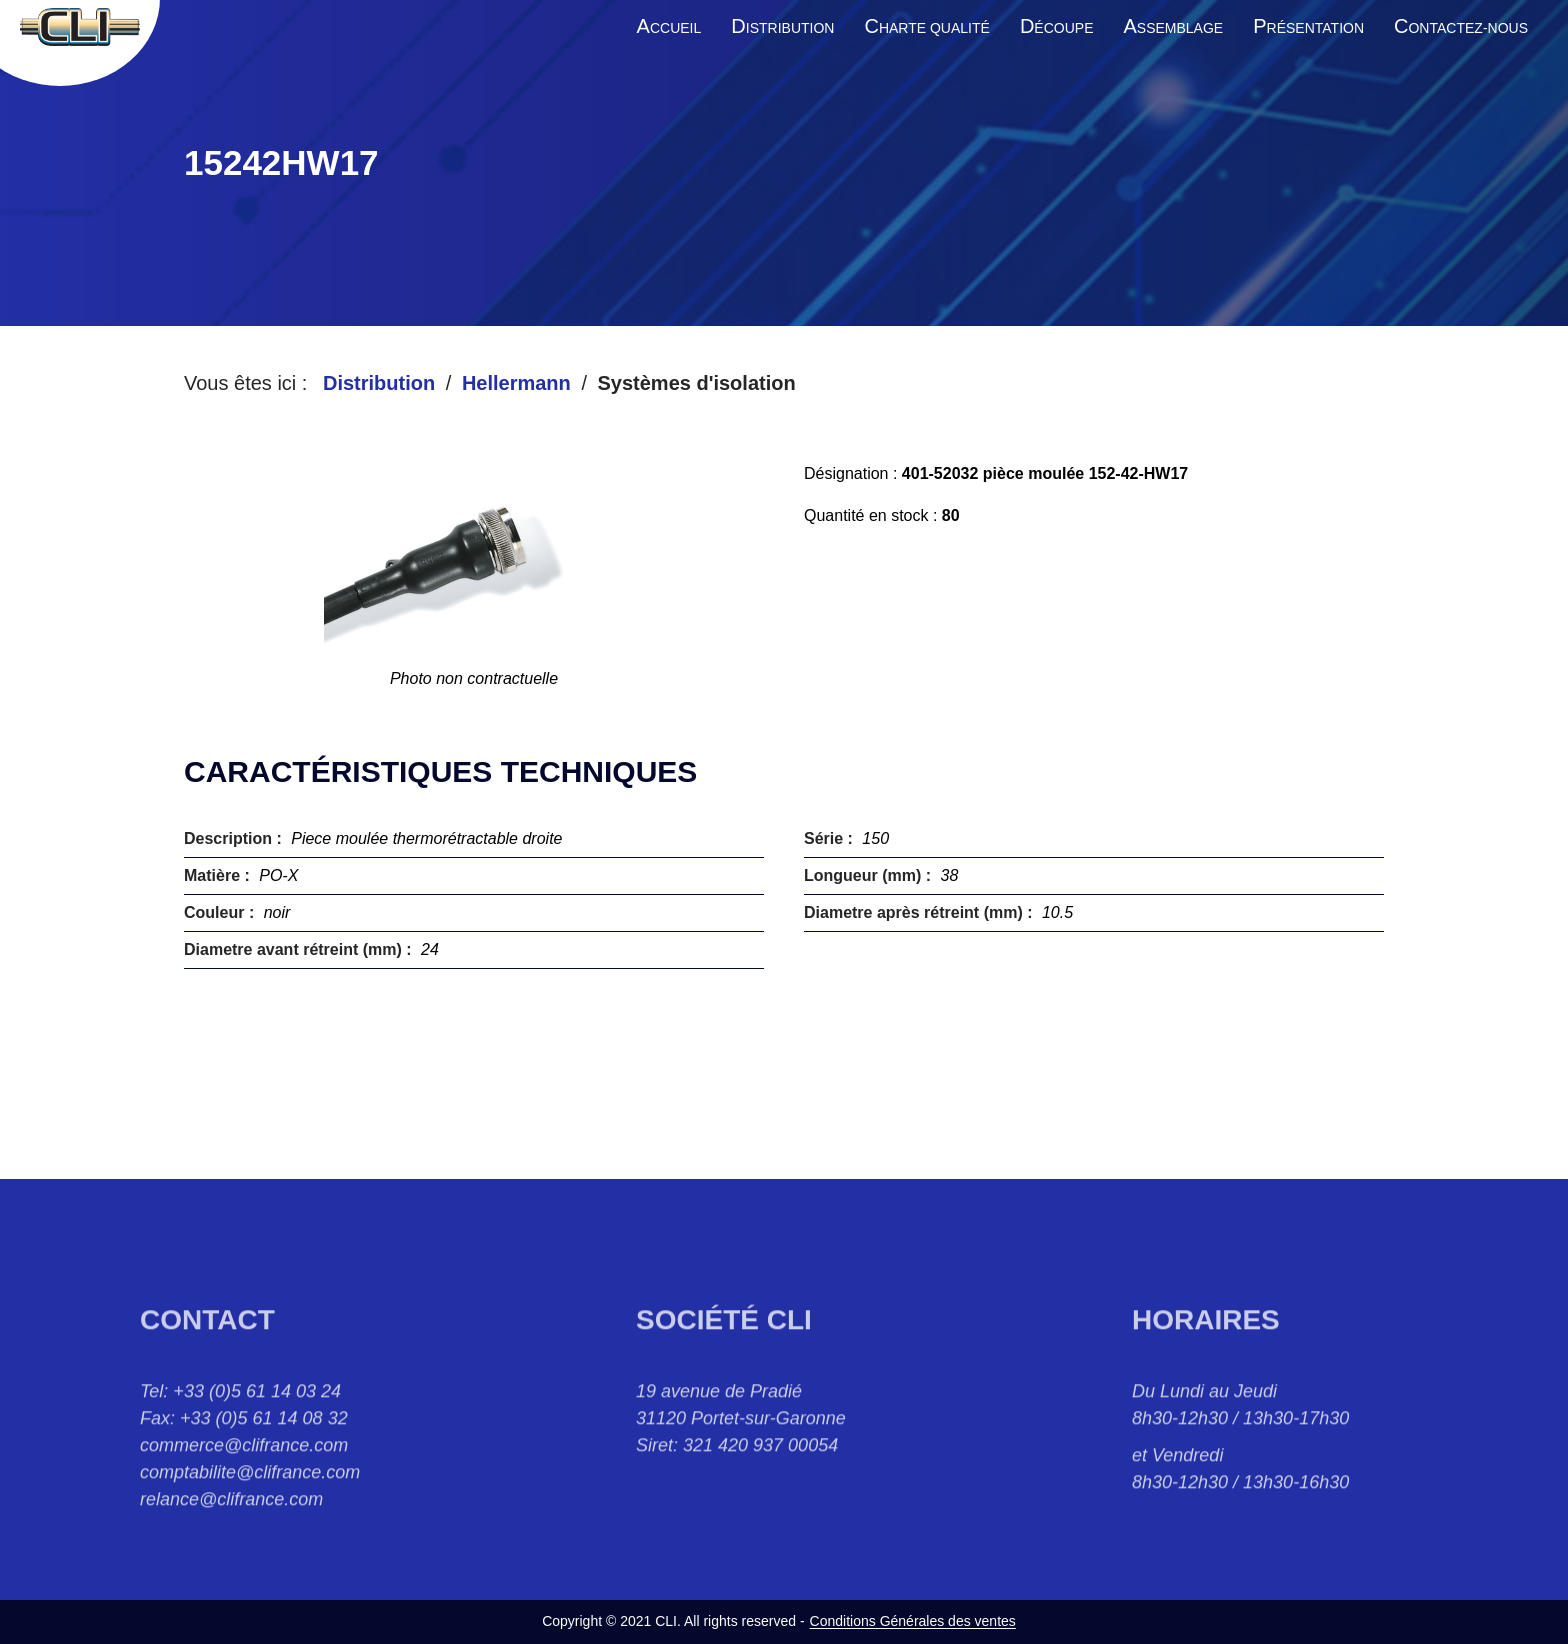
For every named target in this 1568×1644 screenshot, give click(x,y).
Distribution (379, 383)
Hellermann (516, 383)
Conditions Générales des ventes (913, 1621)
